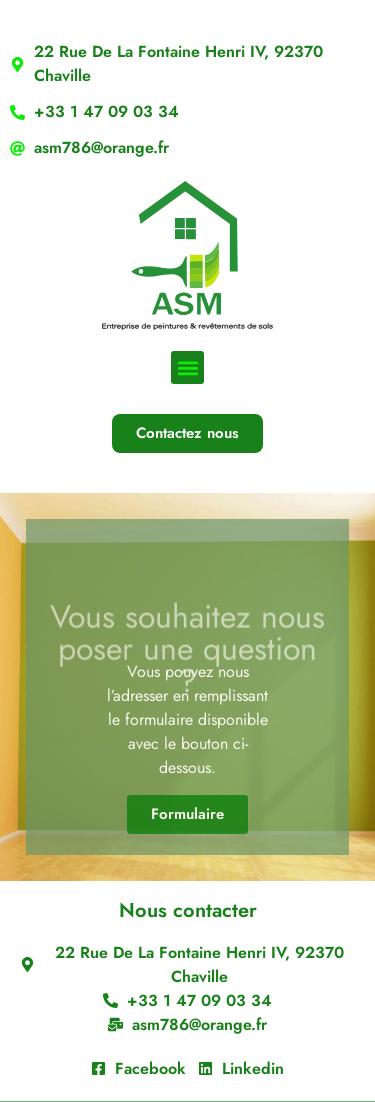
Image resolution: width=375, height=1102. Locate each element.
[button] (187, 367)
